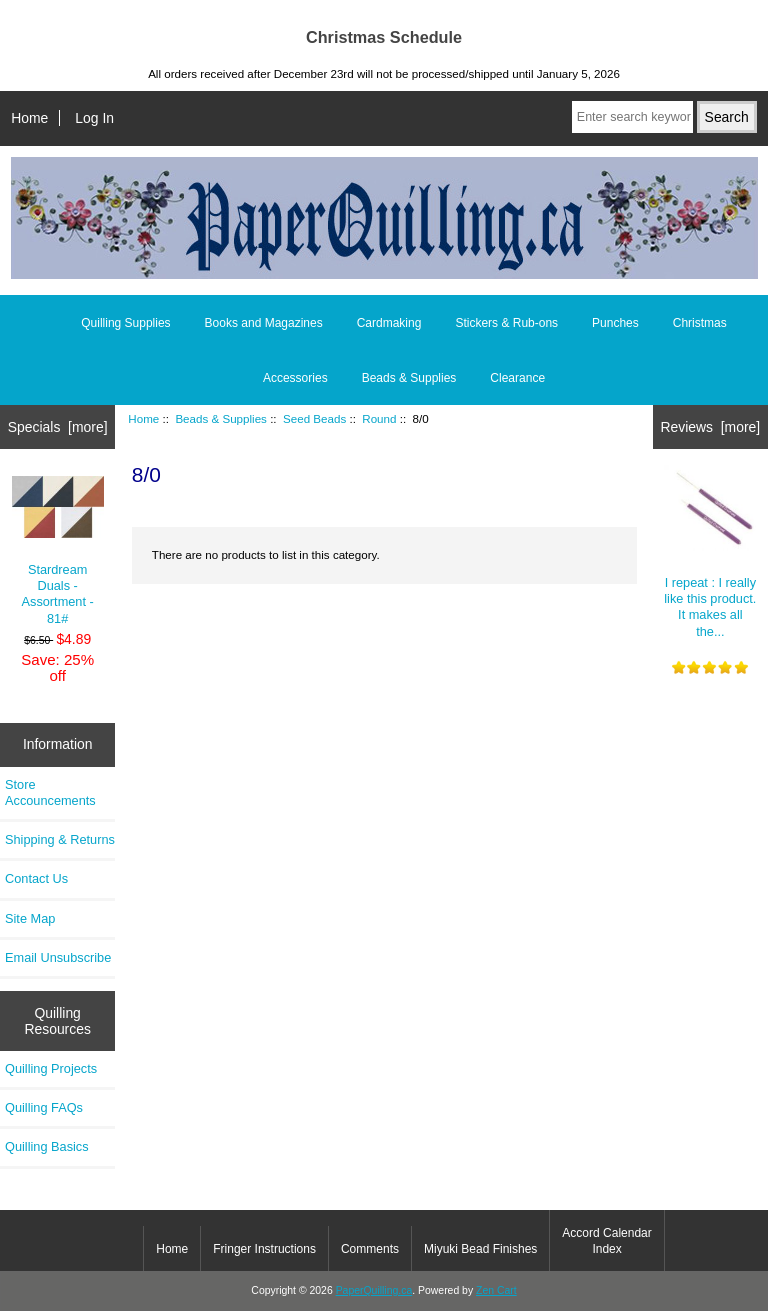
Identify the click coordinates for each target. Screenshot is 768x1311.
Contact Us (36, 878)
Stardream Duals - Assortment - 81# (58, 550)
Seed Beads (314, 418)
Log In (94, 118)
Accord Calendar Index (606, 1241)
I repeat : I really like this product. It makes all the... (710, 552)
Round (379, 418)
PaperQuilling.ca (374, 1290)
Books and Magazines (264, 323)
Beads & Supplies (221, 418)
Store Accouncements (50, 792)
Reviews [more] (710, 427)
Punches (615, 323)
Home (29, 118)
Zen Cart (496, 1290)
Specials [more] (58, 427)
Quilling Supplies (125, 323)
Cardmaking (389, 323)
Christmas (700, 323)
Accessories (295, 378)
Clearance (517, 378)
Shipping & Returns (60, 839)
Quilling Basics (47, 1146)
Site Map (30, 918)
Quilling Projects (51, 1068)
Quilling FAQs (44, 1107)
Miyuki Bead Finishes (480, 1249)
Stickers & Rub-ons (506, 323)
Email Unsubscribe (58, 957)
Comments (370, 1249)
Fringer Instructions (264, 1249)
